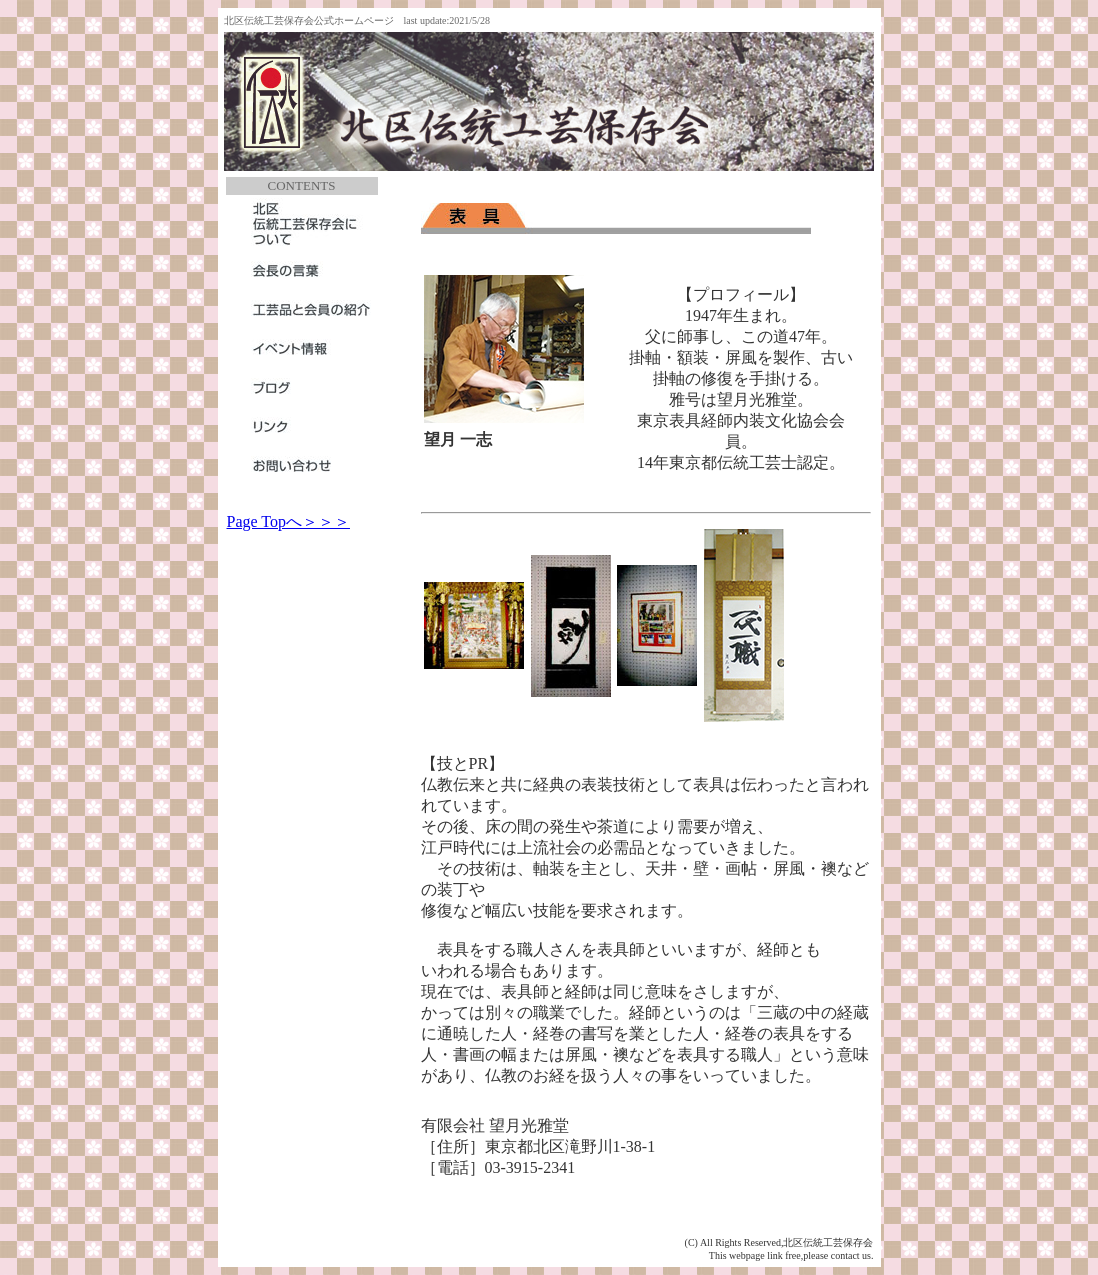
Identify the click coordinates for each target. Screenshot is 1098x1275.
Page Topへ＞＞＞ (288, 521)
